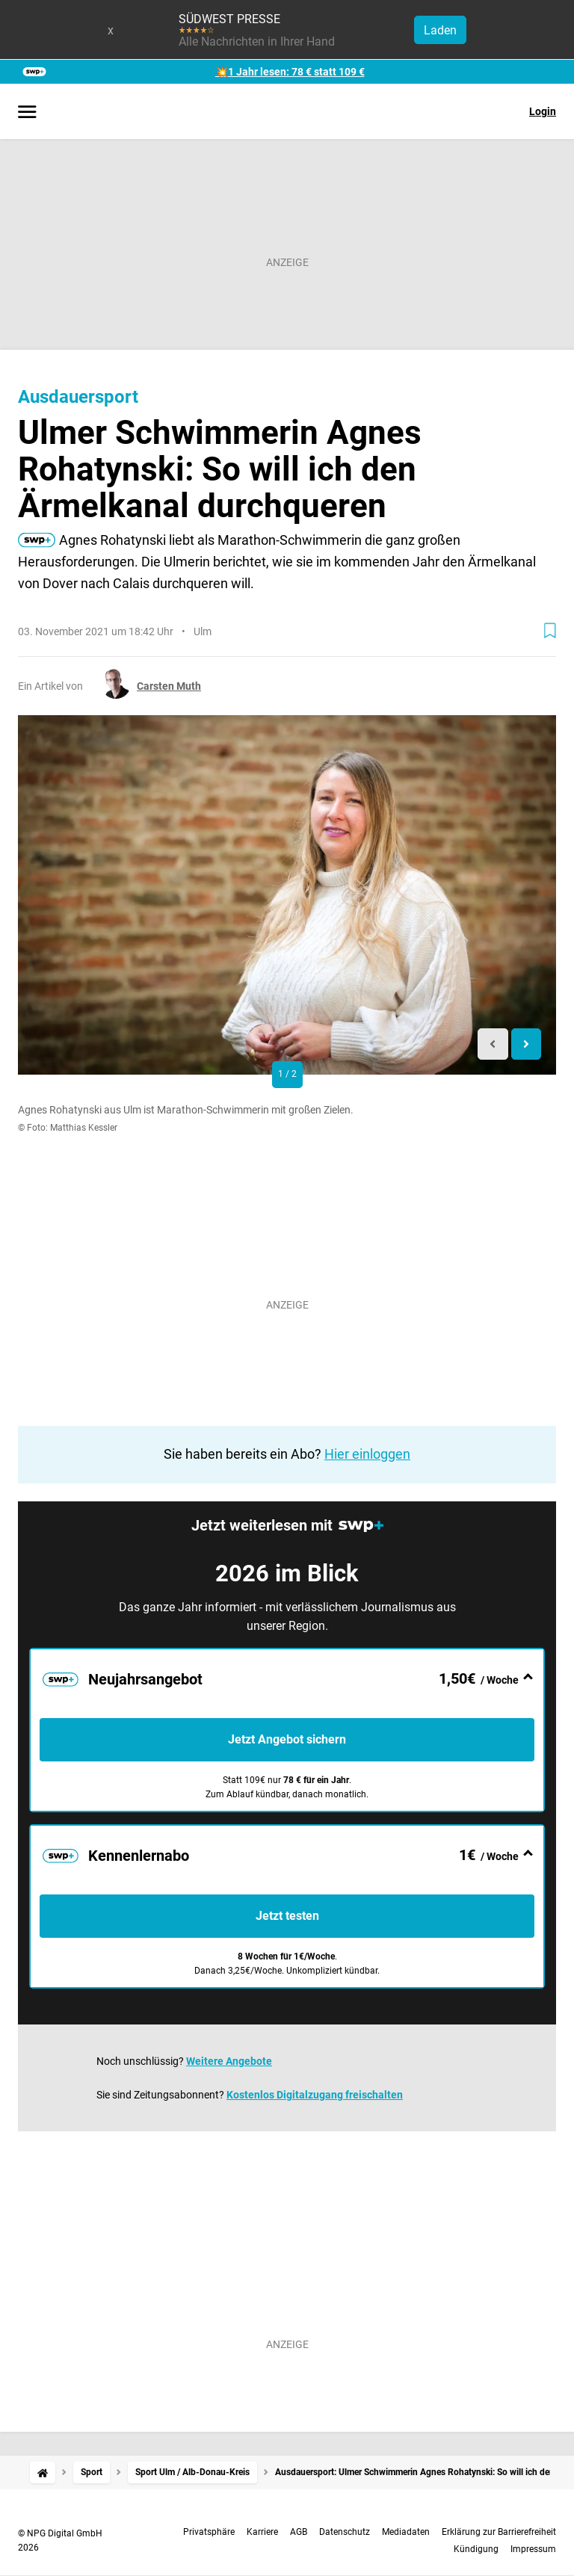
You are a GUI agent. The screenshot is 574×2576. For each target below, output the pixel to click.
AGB (298, 2532)
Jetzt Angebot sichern (287, 1739)
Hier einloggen (367, 1454)
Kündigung (476, 2549)
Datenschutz (344, 2532)
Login (542, 111)
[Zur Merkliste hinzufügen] (550, 631)
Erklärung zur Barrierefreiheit (499, 2532)
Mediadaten (406, 2532)
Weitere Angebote (229, 2061)
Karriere (262, 2532)
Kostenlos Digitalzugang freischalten (314, 2095)
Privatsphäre (209, 2532)
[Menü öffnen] (27, 112)
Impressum (533, 2549)
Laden (440, 30)
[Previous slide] (493, 1044)
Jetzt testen (287, 1916)
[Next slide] (526, 1044)
